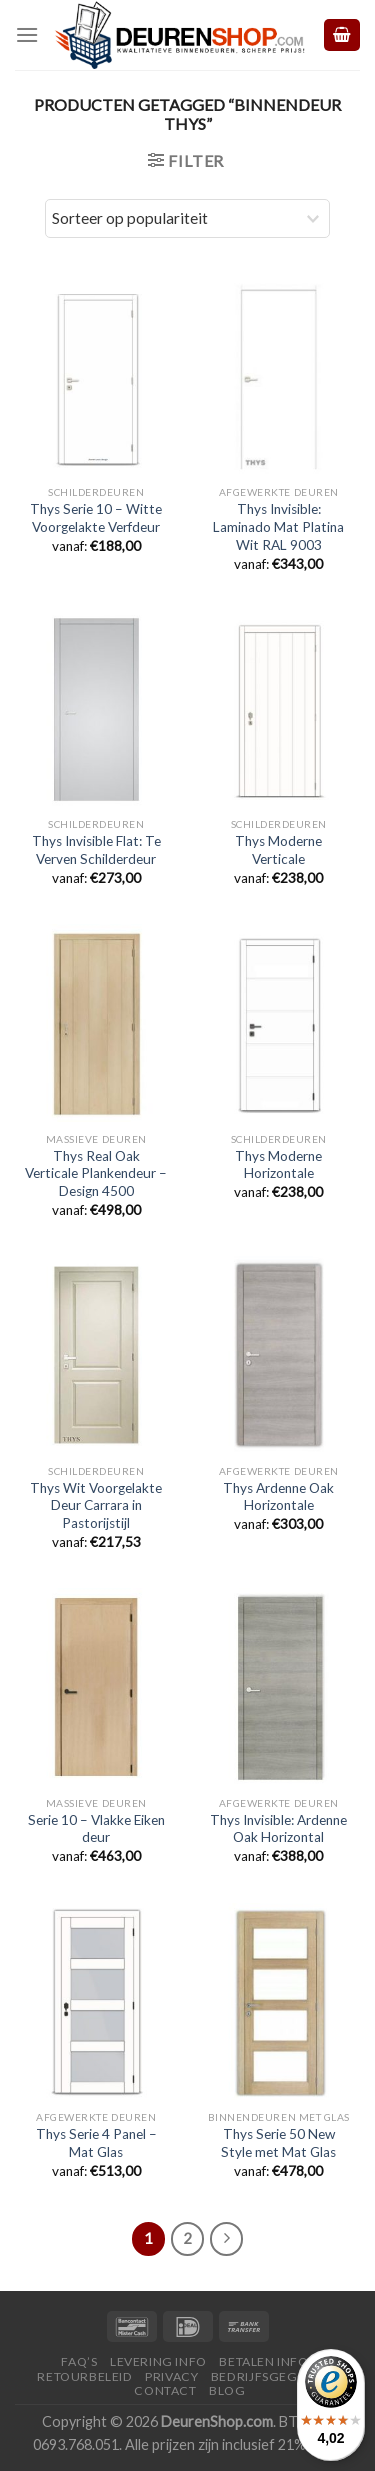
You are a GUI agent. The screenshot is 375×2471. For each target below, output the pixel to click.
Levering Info (158, 2361)
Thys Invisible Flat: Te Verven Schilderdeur (96, 850)
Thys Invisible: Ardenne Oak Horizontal (278, 1829)
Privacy (171, 2376)
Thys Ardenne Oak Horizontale (278, 1497)
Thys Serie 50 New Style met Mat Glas (278, 2143)
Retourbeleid (84, 2376)
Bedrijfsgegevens (274, 2376)
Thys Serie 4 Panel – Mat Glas (96, 2143)
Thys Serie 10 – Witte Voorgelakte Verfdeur (96, 518)
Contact (165, 2390)
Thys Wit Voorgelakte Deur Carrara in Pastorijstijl (96, 1505)
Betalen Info (263, 2361)
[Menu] (27, 34)
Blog (227, 2390)
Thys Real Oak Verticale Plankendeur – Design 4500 (96, 1173)
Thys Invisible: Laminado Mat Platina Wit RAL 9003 (278, 526)
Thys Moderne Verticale (278, 850)
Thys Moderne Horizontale (278, 1165)
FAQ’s (79, 2361)
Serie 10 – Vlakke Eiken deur (96, 1829)
